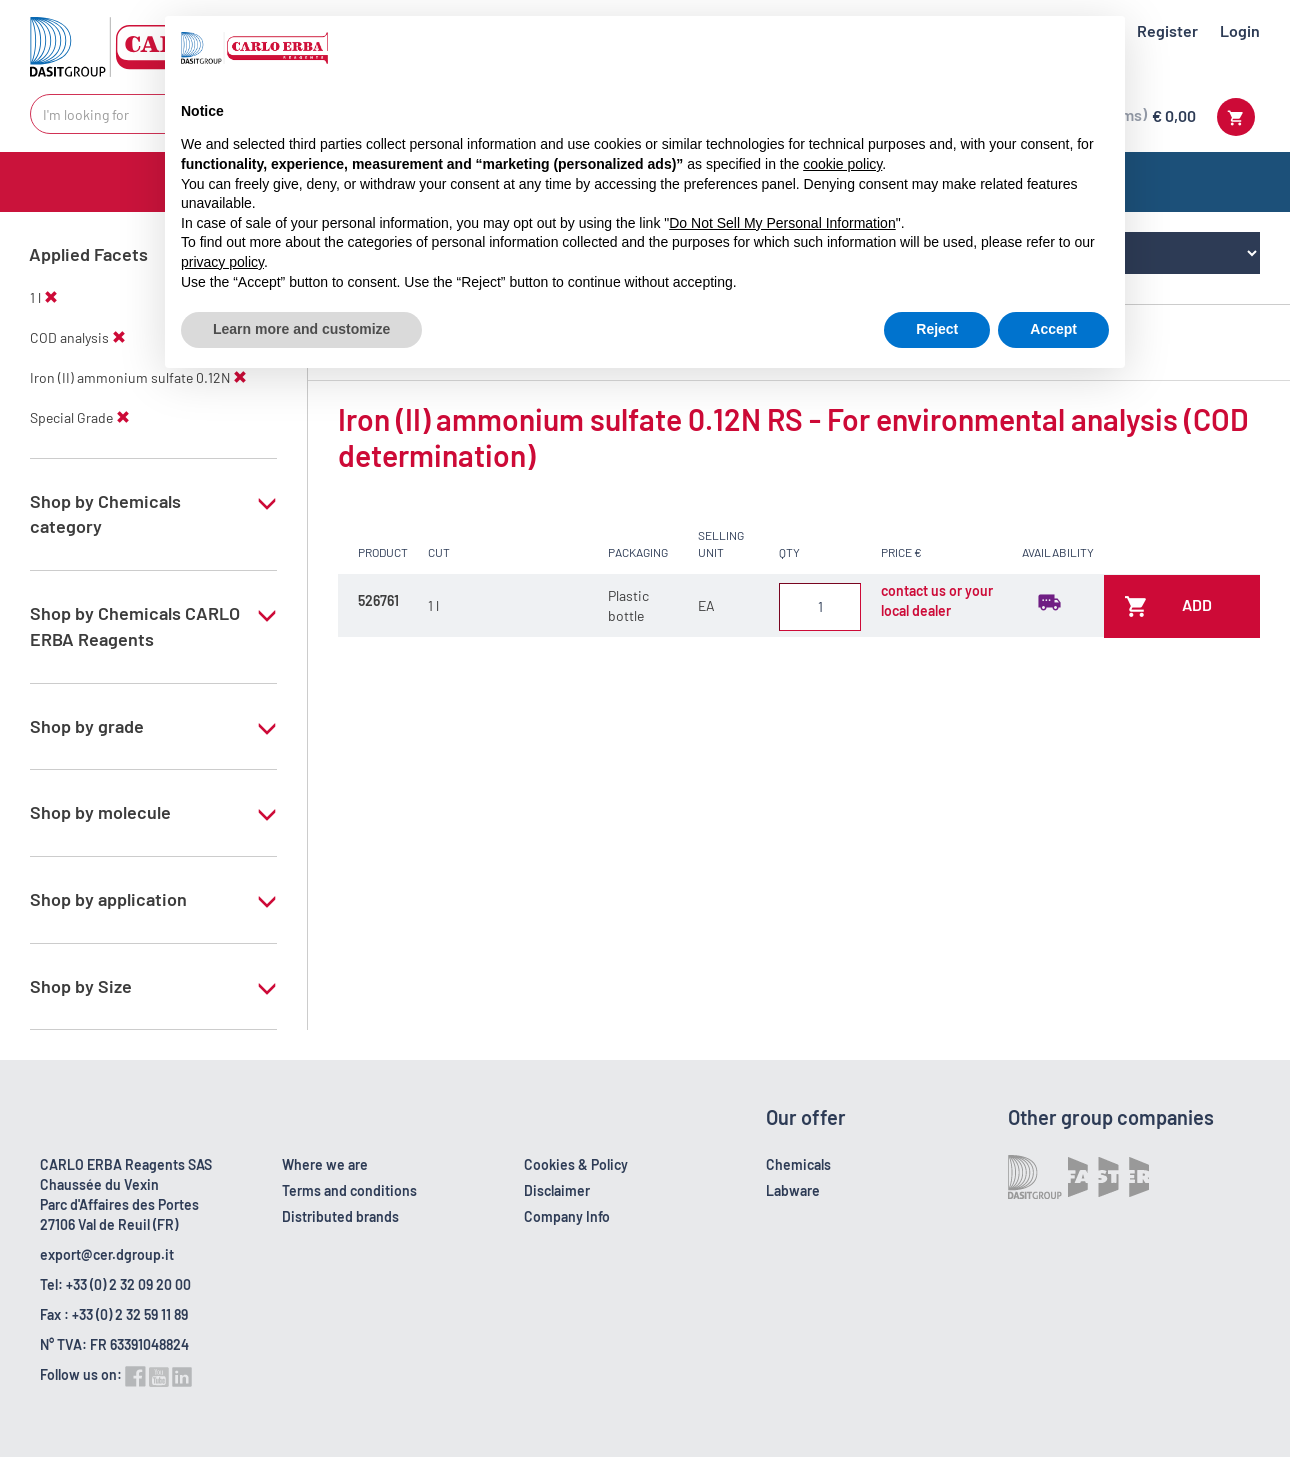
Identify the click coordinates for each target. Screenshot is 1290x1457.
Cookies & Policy (576, 1164)
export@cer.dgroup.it (107, 1254)
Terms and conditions (349, 1190)
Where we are (325, 1164)
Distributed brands (340, 1216)
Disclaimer (557, 1190)
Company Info (567, 1216)
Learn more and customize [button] (301, 329)
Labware (793, 1190)
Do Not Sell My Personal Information (782, 223)
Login (1240, 30)
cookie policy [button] (842, 164)
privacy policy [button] (222, 262)
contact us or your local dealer (937, 600)
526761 (378, 600)
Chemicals (798, 1164)
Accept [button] (1053, 329)
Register (1167, 30)
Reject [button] (937, 329)
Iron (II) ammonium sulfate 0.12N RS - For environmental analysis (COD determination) (793, 437)
